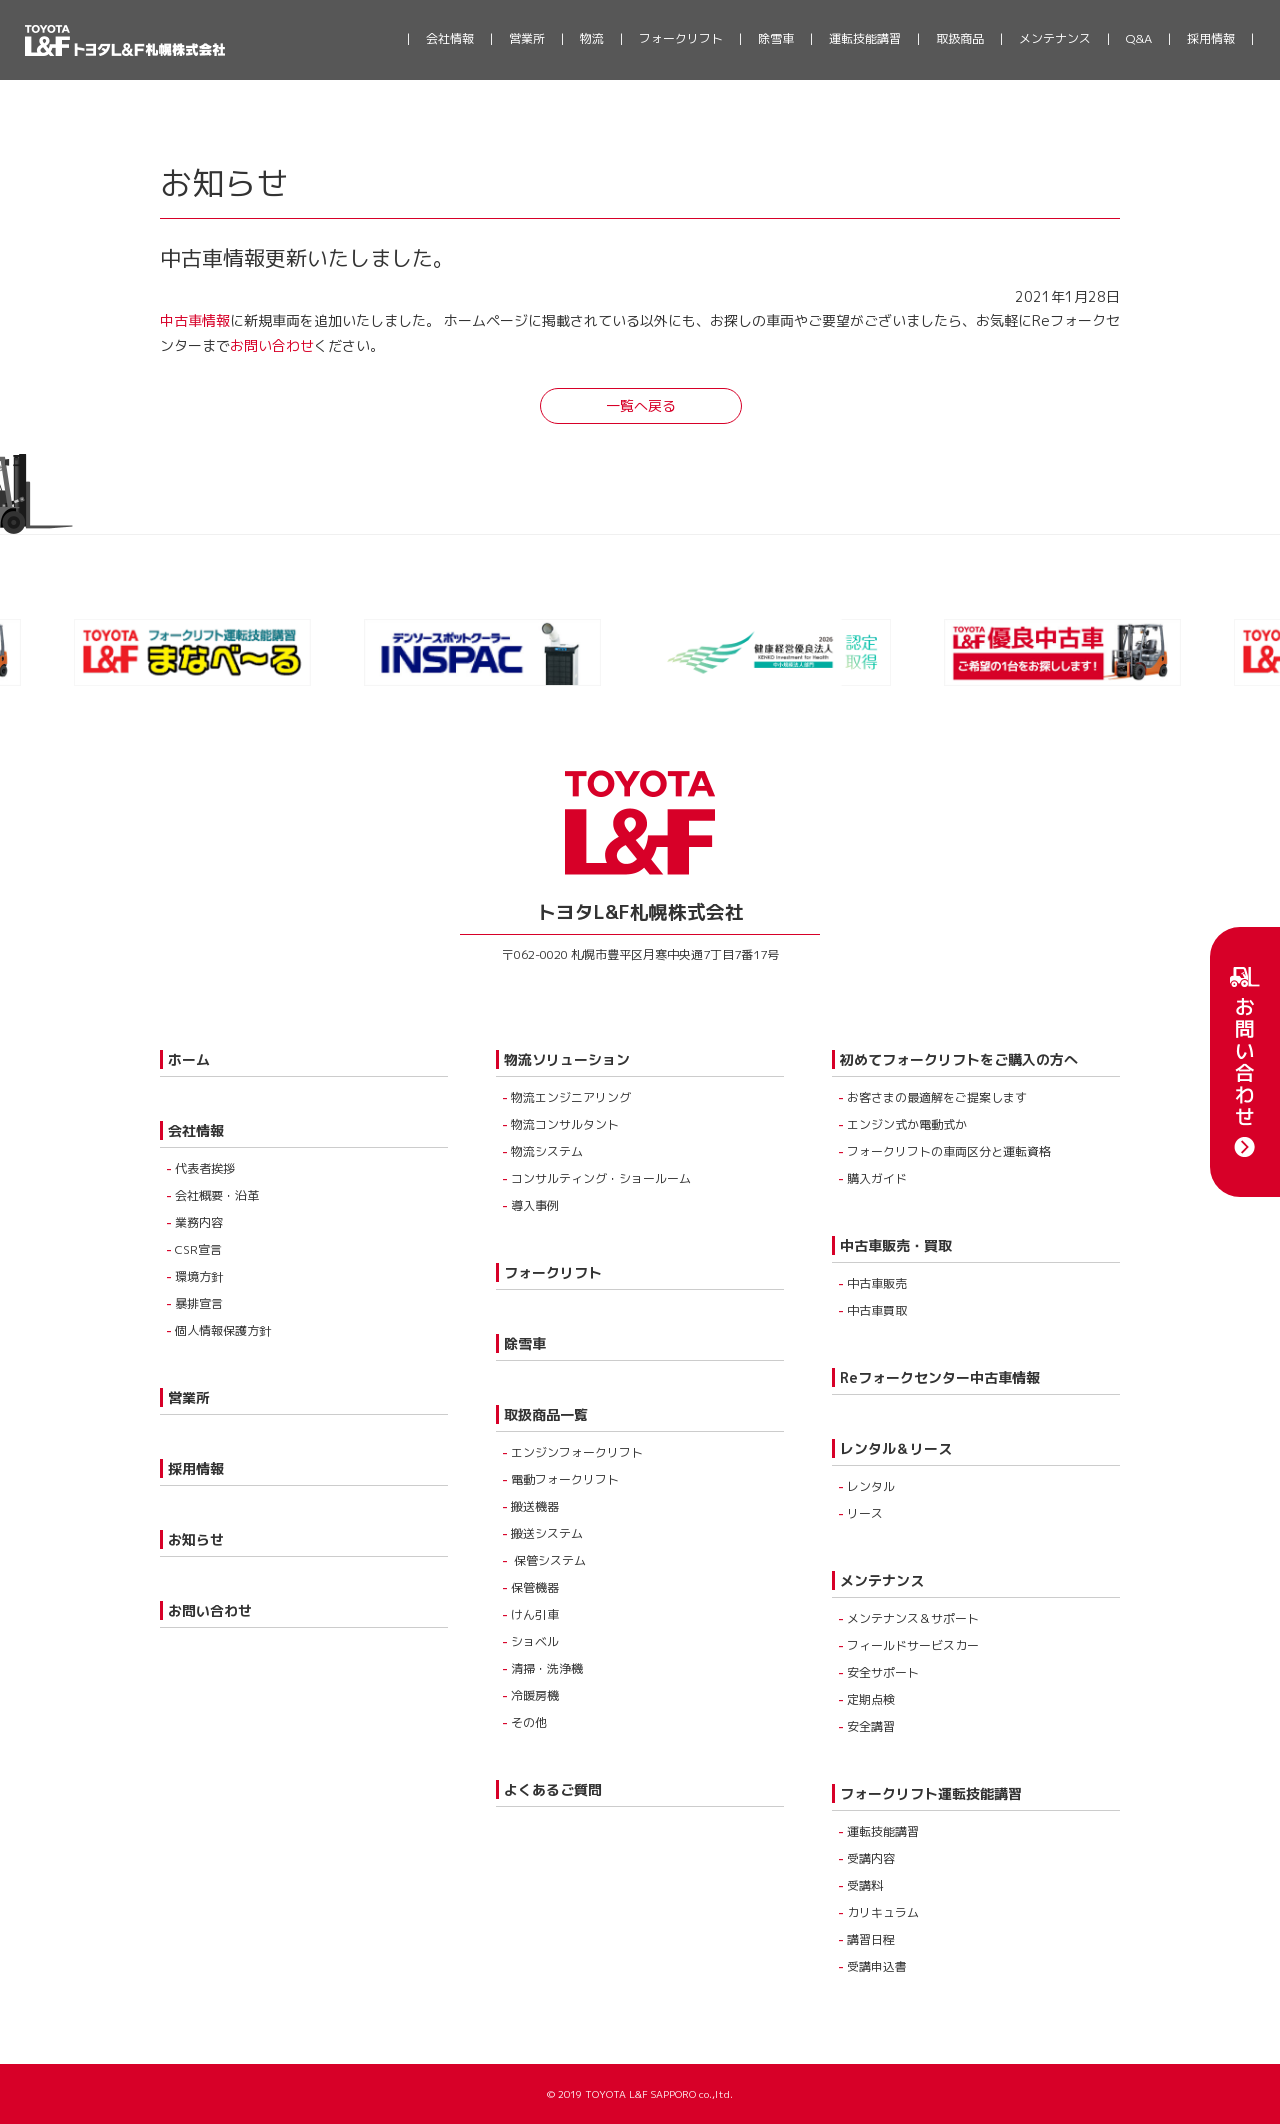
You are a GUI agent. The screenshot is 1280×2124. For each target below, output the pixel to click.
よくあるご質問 (553, 1789)
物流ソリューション (567, 1059)
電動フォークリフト (565, 1479)
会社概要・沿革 (217, 1195)
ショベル (535, 1641)
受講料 (865, 1885)
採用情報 (1211, 38)
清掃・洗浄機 (547, 1668)
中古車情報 (195, 320)
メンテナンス (1055, 38)
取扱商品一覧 (546, 1414)
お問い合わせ (1245, 1062)
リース (865, 1513)
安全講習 (871, 1726)
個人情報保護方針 (223, 1330)
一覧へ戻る (641, 405)
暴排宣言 (199, 1303)
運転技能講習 (865, 38)
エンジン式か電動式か (907, 1124)
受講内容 (871, 1858)
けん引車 (535, 1614)
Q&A (1139, 38)
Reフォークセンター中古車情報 (940, 1377)
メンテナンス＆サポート (913, 1618)
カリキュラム (883, 1912)
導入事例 (535, 1205)
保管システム (548, 1560)
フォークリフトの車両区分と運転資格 (949, 1151)
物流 (592, 38)
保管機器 (535, 1587)
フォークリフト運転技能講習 (931, 1793)
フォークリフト (681, 38)
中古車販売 (877, 1283)
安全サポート (883, 1672)
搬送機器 (535, 1506)
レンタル (871, 1486)
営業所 (527, 38)
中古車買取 (877, 1310)
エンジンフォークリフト (577, 1452)
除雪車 (776, 38)
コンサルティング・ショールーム (601, 1178)
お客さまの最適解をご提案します (937, 1097)
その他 (529, 1722)
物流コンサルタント (565, 1124)
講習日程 (871, 1939)
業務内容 (199, 1222)
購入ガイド (877, 1178)
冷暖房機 (535, 1695)
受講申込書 (877, 1966)
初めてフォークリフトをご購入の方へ (959, 1059)
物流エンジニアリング (571, 1097)
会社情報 (450, 38)
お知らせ (196, 1539)
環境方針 (199, 1276)
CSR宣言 (198, 1249)
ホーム (189, 1059)
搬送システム (547, 1533)
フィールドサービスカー (913, 1645)
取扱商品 (960, 38)
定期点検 (871, 1699)
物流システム (547, 1151)
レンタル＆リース (896, 1448)
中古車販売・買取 (896, 1245)
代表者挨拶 (205, 1168)
